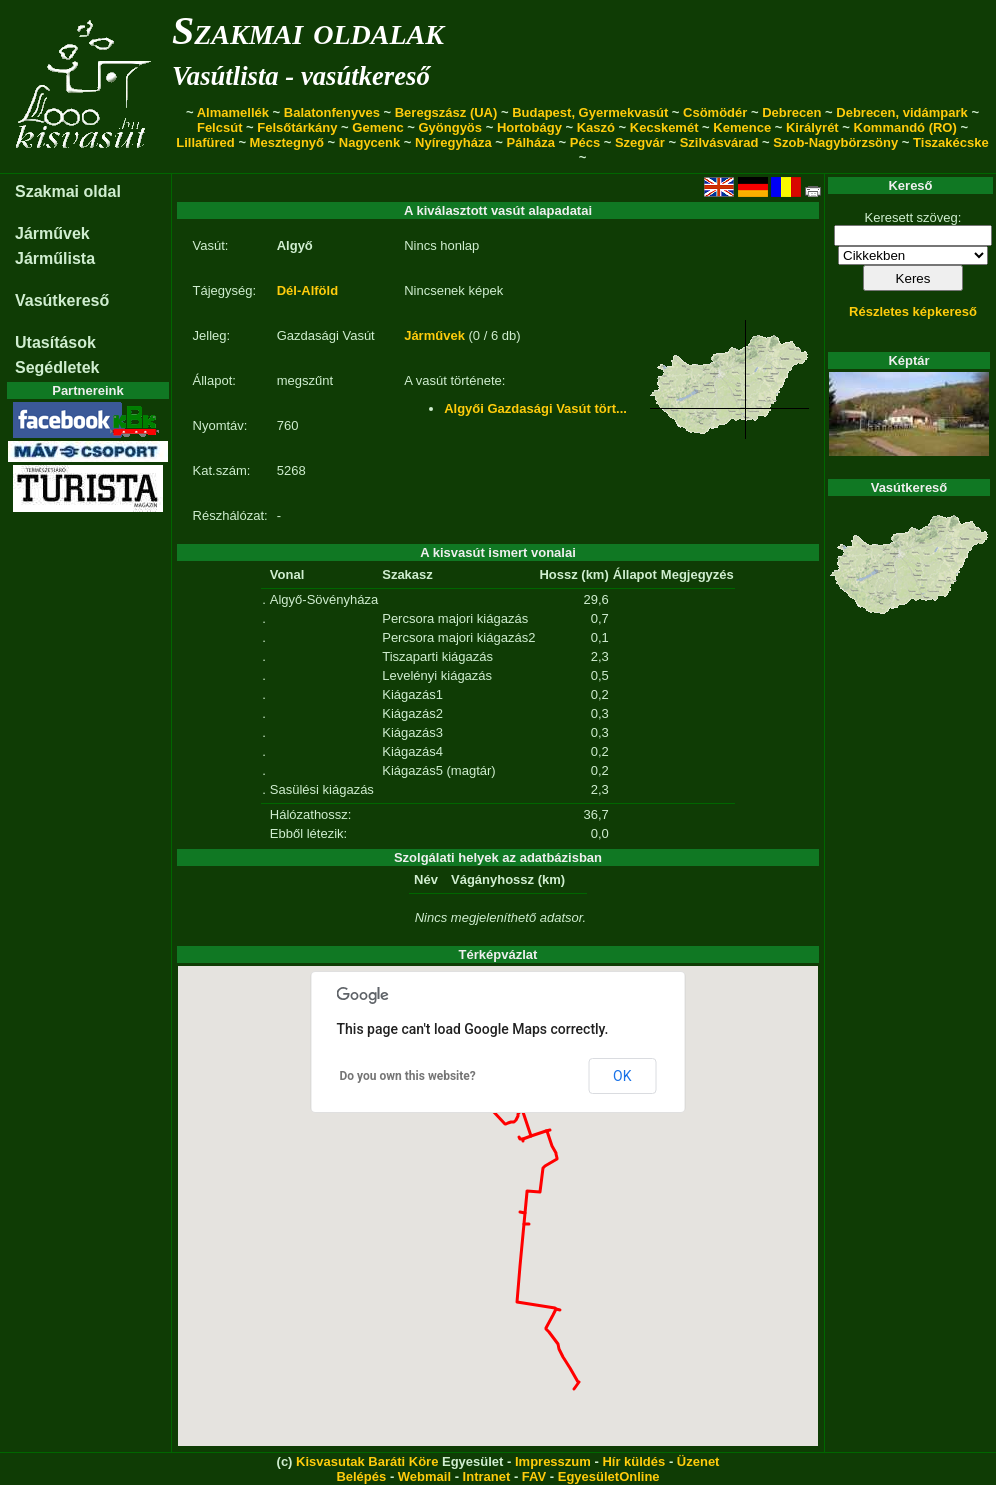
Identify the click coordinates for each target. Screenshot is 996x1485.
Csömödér (715, 112)
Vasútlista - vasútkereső (301, 76)
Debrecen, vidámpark (902, 112)
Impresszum (553, 1461)
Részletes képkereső (913, 311)
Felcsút (220, 127)
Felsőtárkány (297, 127)
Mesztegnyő (287, 142)
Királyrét (812, 127)
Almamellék (233, 112)
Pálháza (531, 142)
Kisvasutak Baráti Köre (367, 1461)
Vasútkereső (62, 300)
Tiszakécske (951, 142)
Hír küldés (633, 1461)
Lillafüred (205, 142)
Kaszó (596, 127)
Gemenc (377, 127)
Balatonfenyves (332, 112)
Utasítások (55, 342)
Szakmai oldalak (308, 30)
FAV (534, 1476)
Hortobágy (529, 127)
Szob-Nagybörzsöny (835, 142)
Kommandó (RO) (905, 127)
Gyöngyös (450, 127)
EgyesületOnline (609, 1476)
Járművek (52, 233)
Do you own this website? (408, 1076)
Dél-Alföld (307, 290)
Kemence (742, 127)
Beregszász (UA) (446, 112)
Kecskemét (664, 127)
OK (622, 1076)
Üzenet (698, 1461)
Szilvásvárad (719, 142)
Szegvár (640, 142)
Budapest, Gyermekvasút (590, 112)
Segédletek (57, 367)
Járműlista (55, 258)
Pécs (585, 142)
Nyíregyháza (453, 142)
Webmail (424, 1476)
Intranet (487, 1476)
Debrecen (791, 112)
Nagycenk (369, 142)
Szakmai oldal (68, 191)
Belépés (361, 1476)
